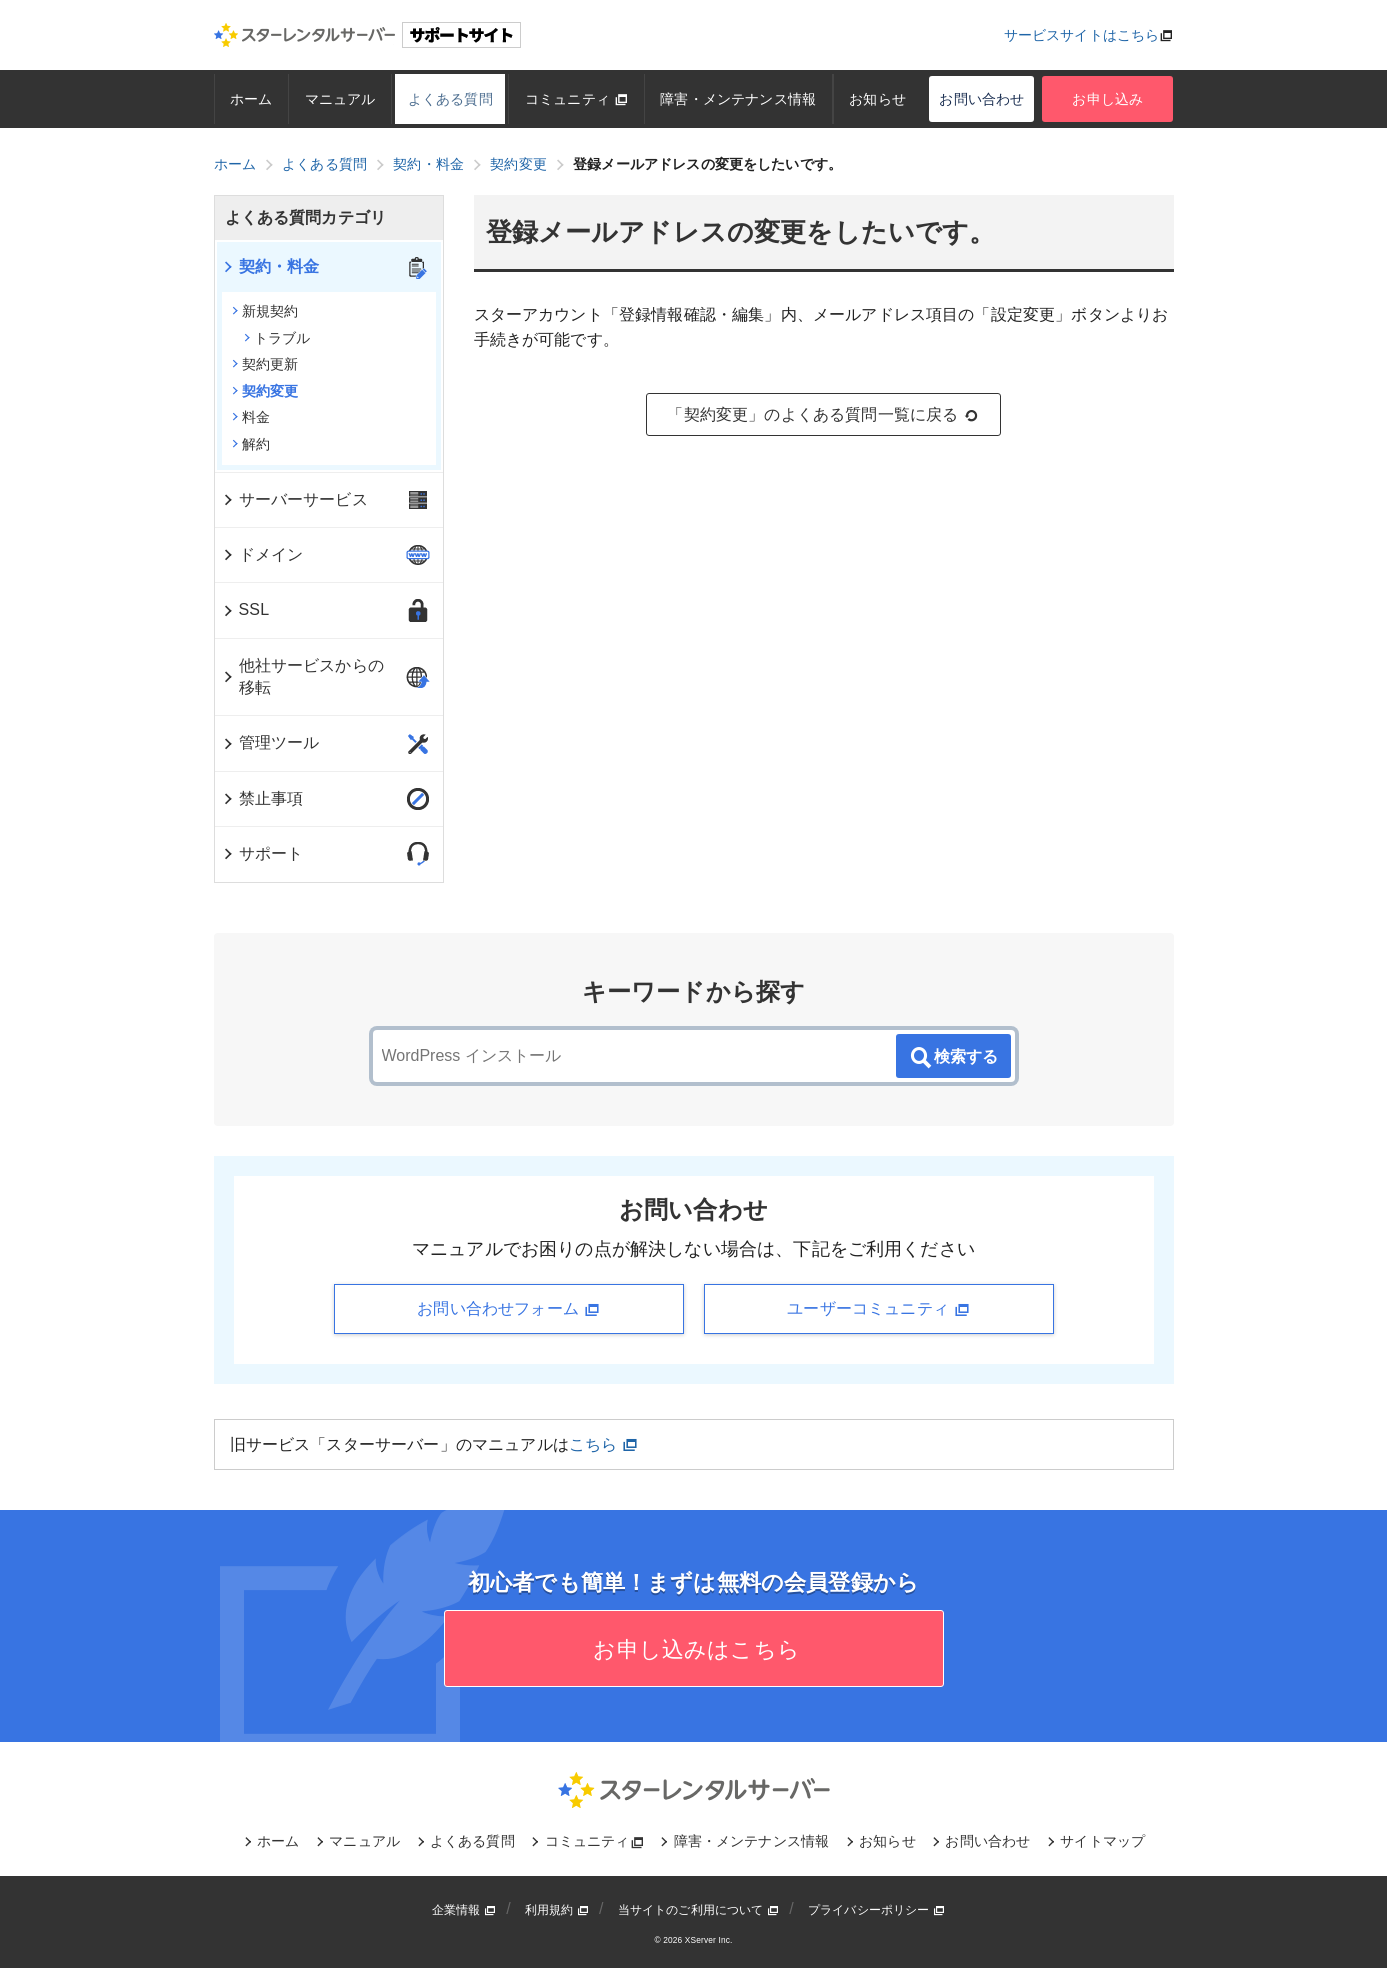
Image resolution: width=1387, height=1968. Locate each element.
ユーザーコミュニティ (878, 1309)
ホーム (251, 99)
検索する (953, 1058)
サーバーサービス (294, 499)
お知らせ (877, 99)
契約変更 (265, 391)
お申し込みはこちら (693, 1649)
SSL (245, 609)
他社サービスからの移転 (302, 676)
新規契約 (265, 311)
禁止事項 (262, 798)
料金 (251, 417)
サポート (262, 853)
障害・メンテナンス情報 (738, 99)
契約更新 (265, 364)
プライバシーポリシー (876, 1910)
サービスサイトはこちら (1082, 35)
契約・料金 (270, 266)
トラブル (277, 338)
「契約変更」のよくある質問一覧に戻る (823, 415)
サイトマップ (1102, 1841)
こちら (603, 1444)
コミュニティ (576, 99)
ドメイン (262, 554)
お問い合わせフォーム (508, 1309)
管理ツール (270, 742)
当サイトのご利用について (699, 1910)
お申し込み (1107, 99)
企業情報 (464, 1910)
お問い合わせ (981, 99)
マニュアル (340, 99)
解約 (251, 444)
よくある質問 (450, 99)
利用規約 (557, 1910)
